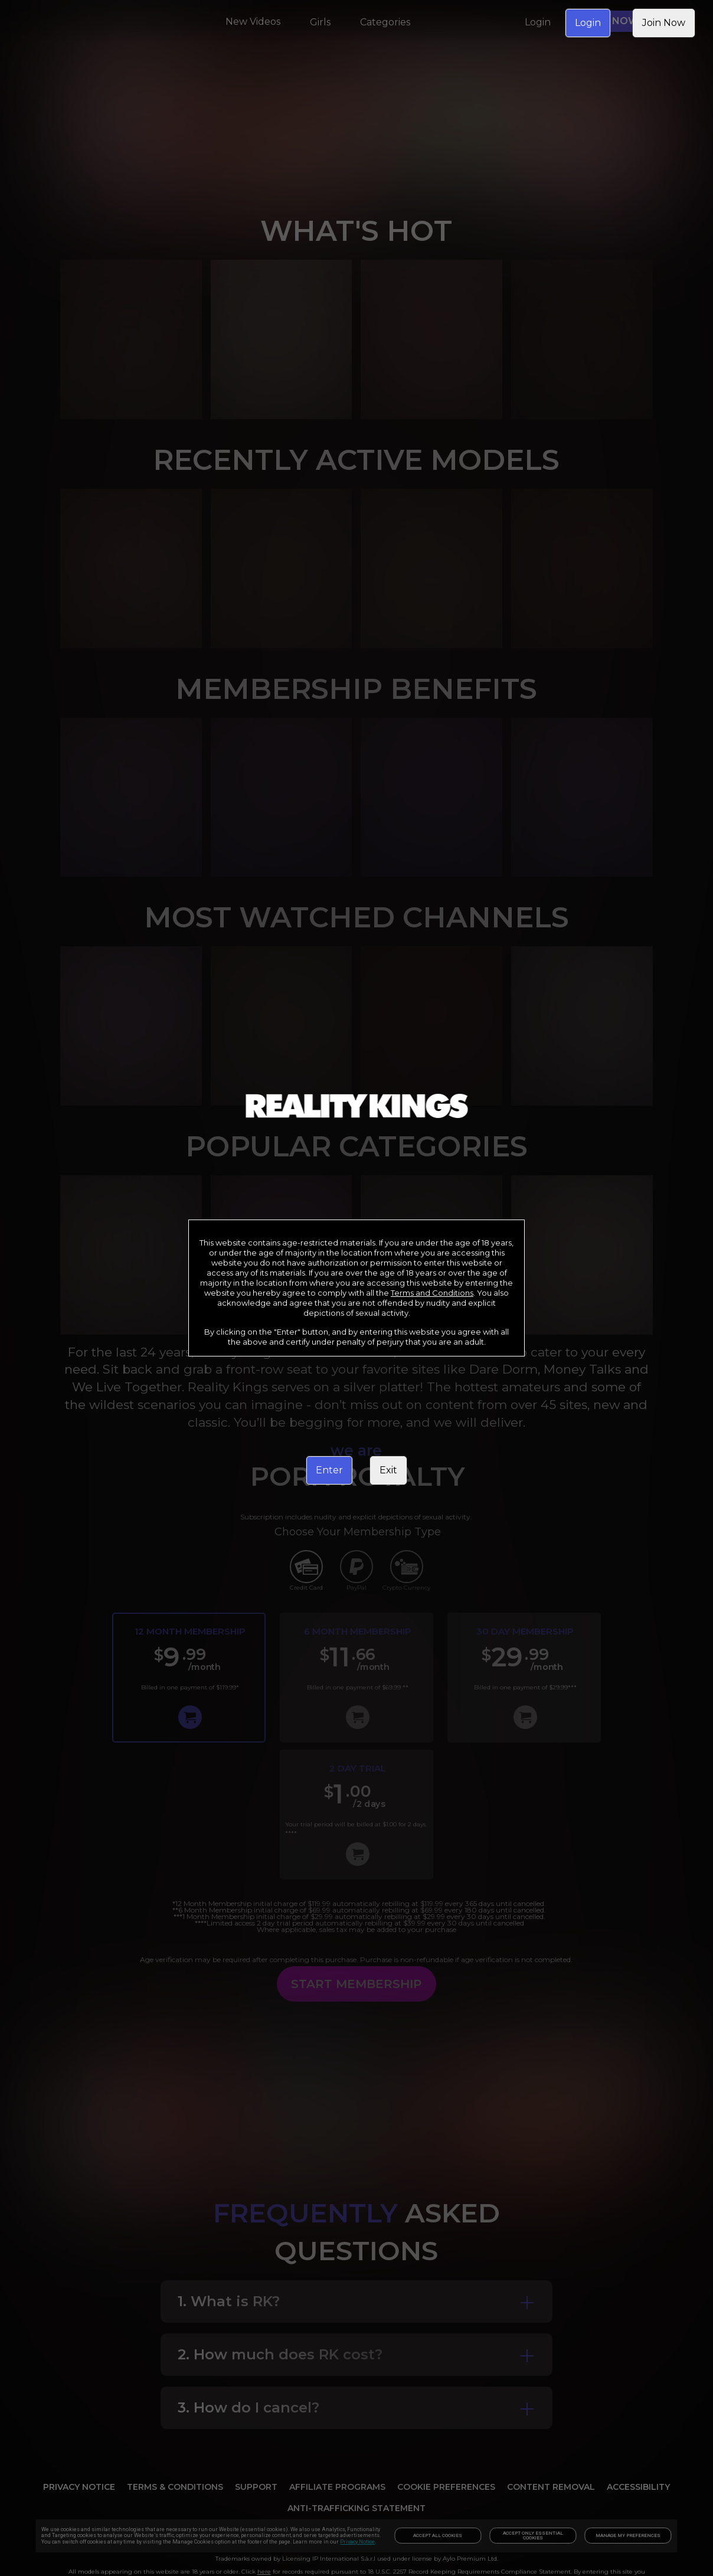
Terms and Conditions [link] (432, 1292)
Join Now (663, 22)
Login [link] (588, 22)
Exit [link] (388, 1470)
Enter (329, 1470)
